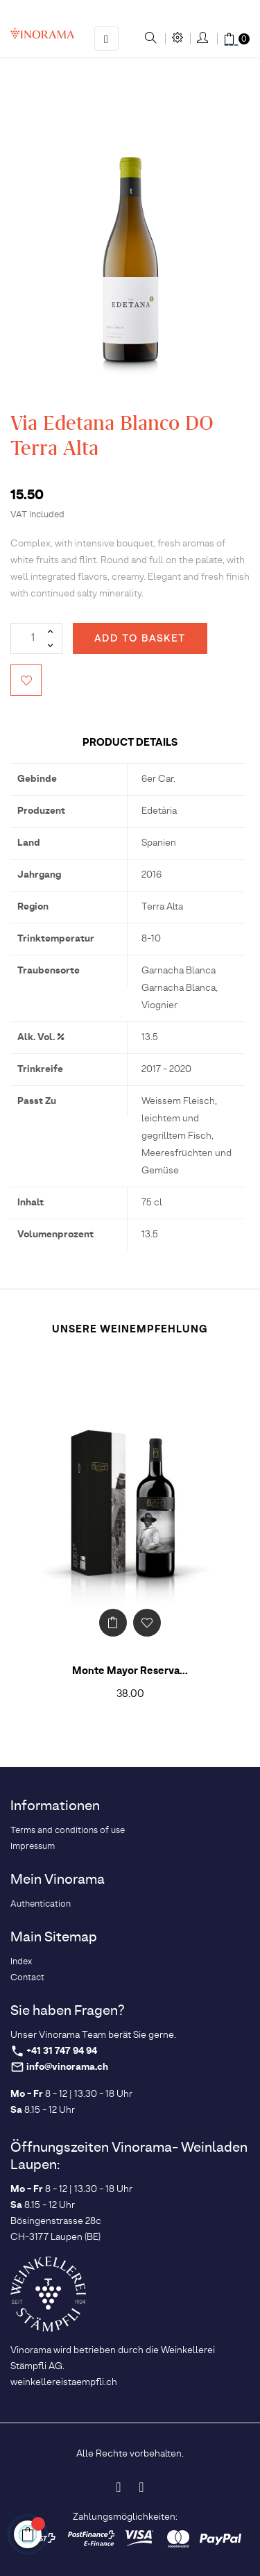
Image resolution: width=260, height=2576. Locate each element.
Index (21, 1961)
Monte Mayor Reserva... (130, 1671)
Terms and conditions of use (67, 1830)
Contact (27, 1977)
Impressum (32, 1846)
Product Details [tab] (130, 742)
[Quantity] (36, 638)
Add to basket (140, 639)
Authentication (40, 1904)
